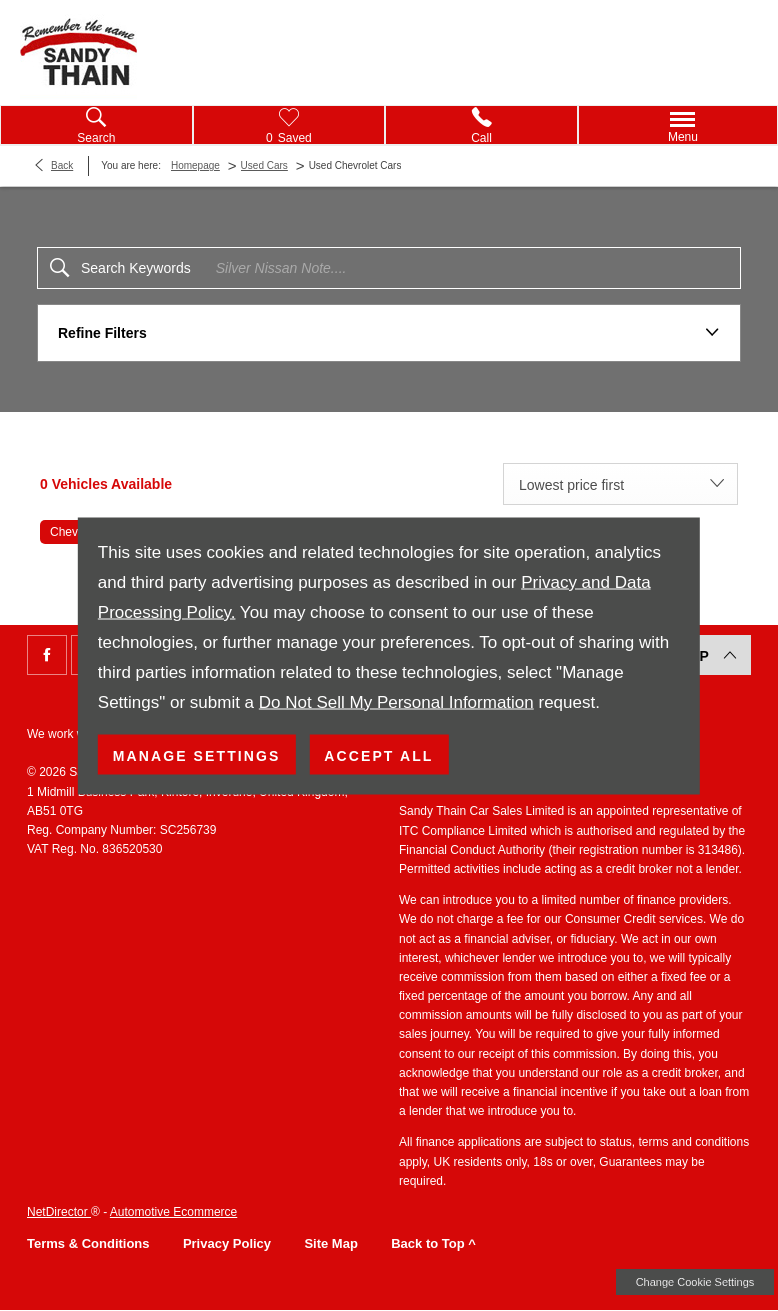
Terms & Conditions (88, 1243)
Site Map (330, 1243)
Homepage (195, 165)
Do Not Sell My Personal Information (396, 701)
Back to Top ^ (433, 1243)
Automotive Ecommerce (173, 1212)
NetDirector (59, 1212)
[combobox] (620, 484)
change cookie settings (695, 1282)
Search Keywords (136, 268)
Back (62, 165)
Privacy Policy (227, 1243)
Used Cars (264, 165)
